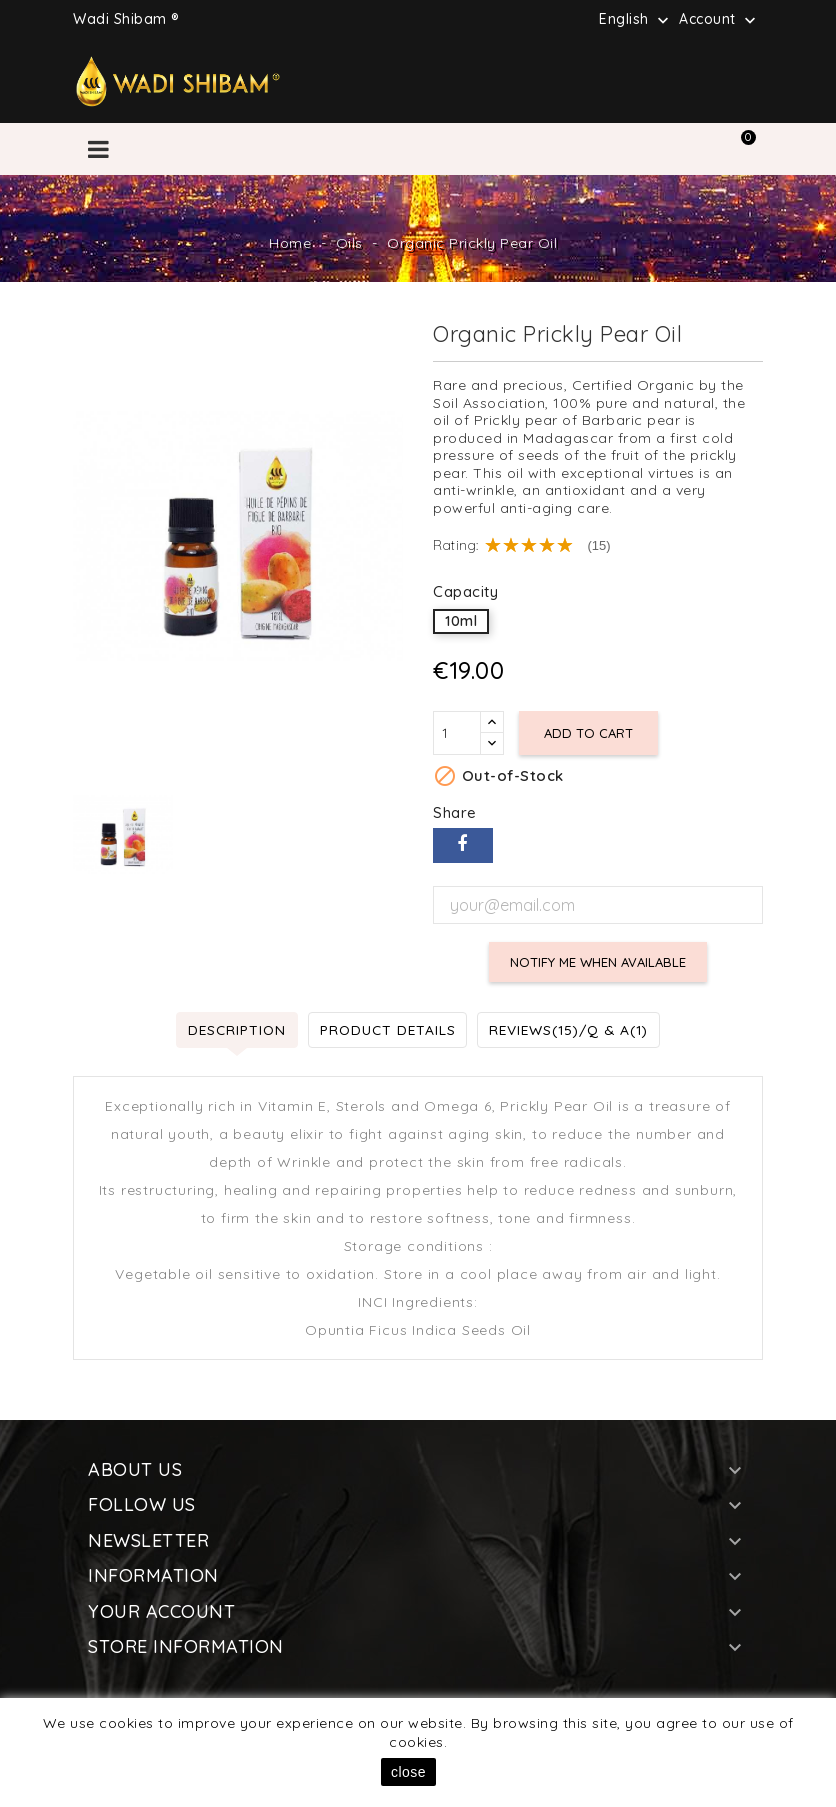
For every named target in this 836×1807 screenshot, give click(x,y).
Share (463, 845)
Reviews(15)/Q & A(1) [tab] (572, 1029)
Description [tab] (231, 1029)
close (408, 1772)
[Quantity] (457, 733)
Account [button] (719, 20)
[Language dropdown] (636, 19)
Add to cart (589, 733)
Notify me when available (598, 962)
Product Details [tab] (385, 1029)
